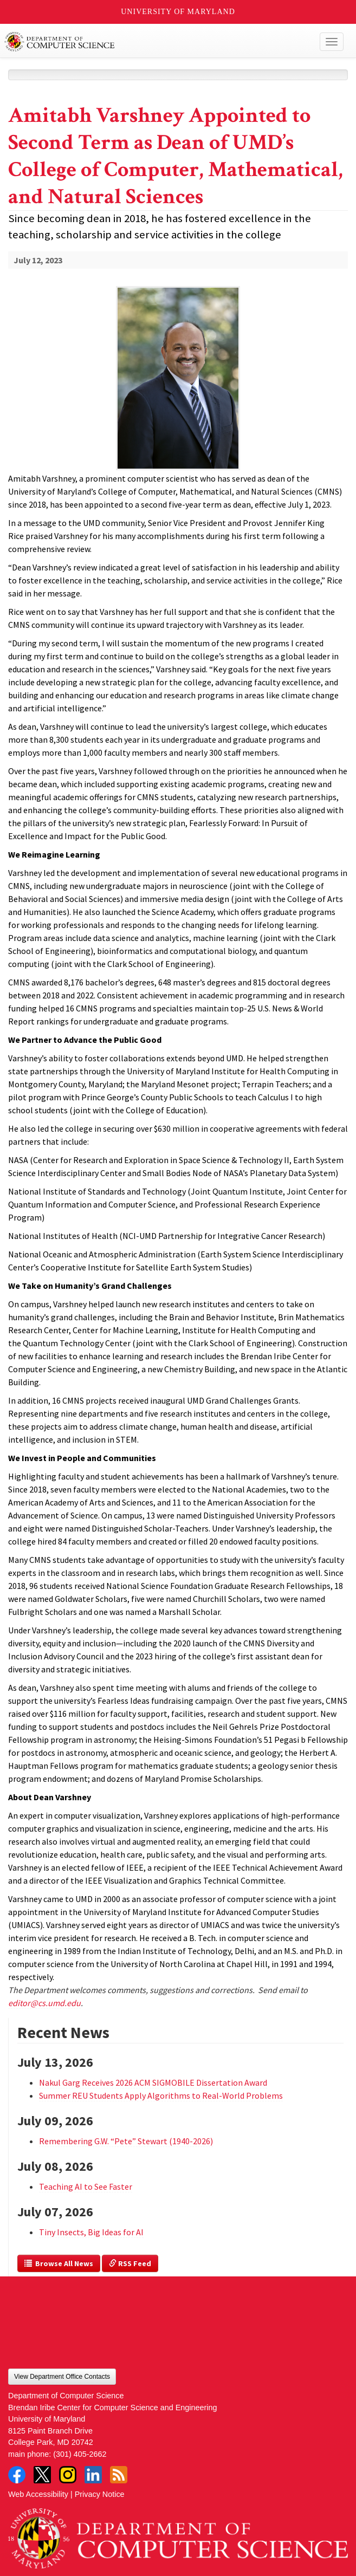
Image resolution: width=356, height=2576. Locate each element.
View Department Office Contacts (62, 2376)
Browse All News (58, 2263)
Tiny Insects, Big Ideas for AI (91, 2232)
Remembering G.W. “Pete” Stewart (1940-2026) (126, 2141)
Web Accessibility (38, 2494)
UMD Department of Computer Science (143, 41)
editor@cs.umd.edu (44, 2002)
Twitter (42, 2474)
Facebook (16, 2474)
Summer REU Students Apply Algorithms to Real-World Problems (161, 2095)
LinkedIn (93, 2474)
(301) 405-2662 (79, 2454)
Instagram (67, 2474)
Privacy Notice (100, 2494)
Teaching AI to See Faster (85, 2186)
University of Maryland (178, 12)
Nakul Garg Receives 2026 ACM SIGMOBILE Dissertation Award (153, 2082)
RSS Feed (130, 2263)
